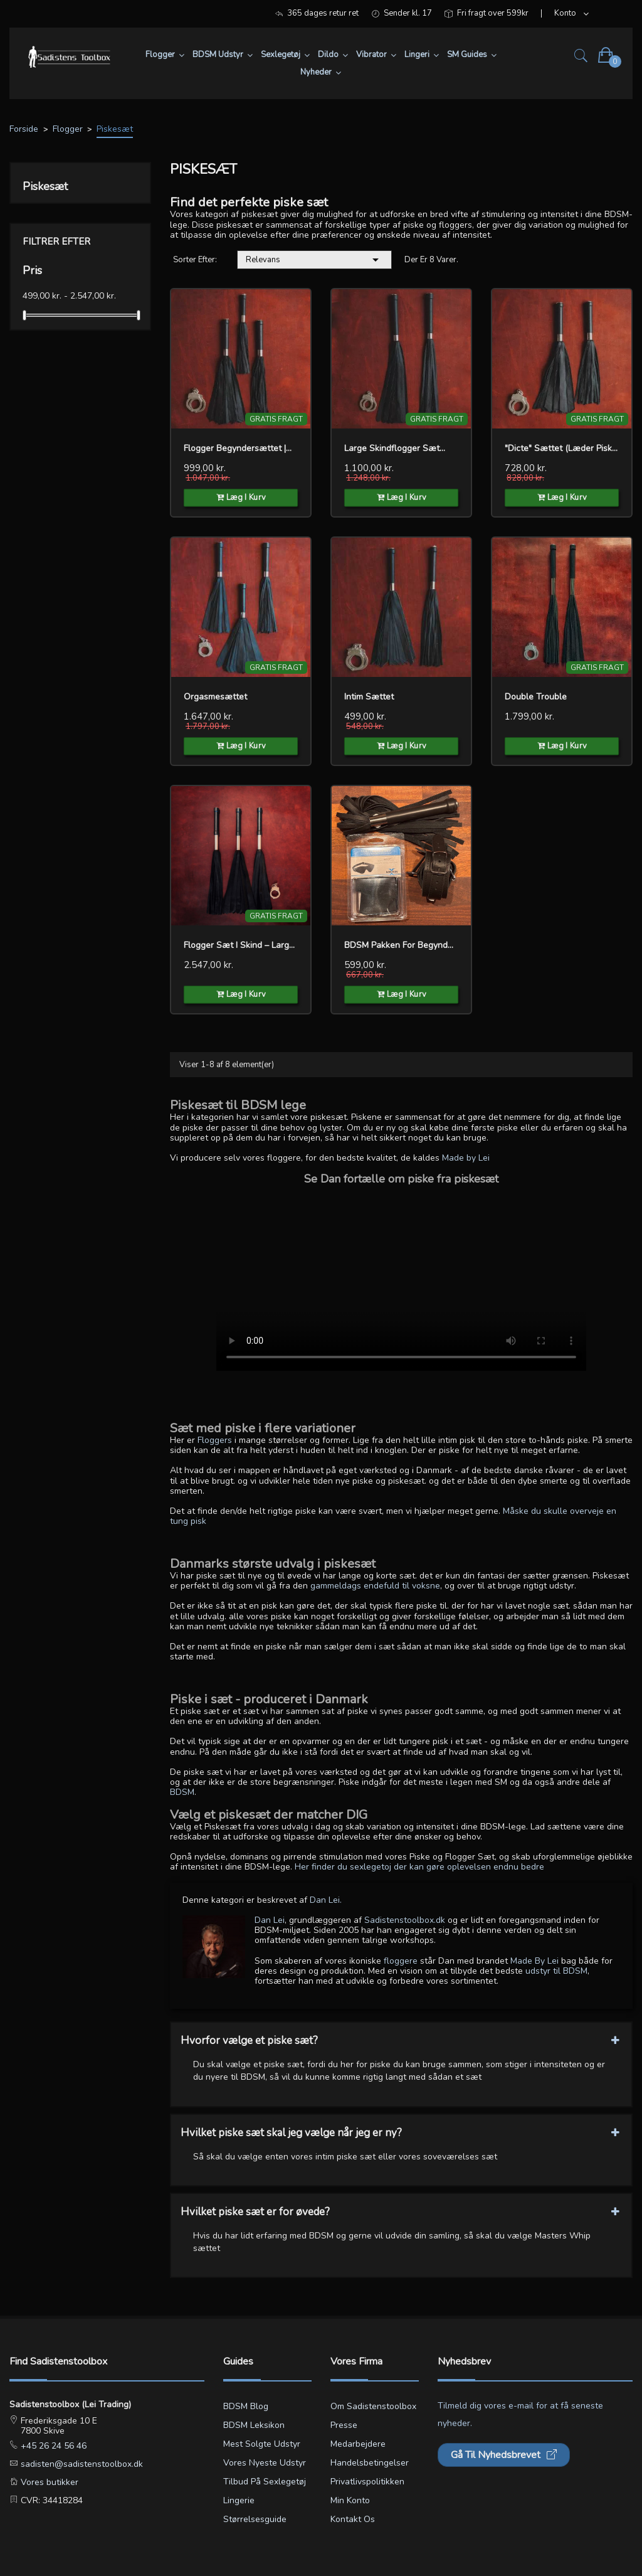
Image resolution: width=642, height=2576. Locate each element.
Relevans (314, 259)
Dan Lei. (326, 1900)
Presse (343, 2425)
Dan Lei (270, 1920)
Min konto (350, 2500)
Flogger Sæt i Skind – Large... (241, 945)
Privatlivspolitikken (367, 2482)
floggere (401, 1961)
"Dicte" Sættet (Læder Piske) (562, 448)
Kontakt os (352, 2519)
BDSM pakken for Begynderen (401, 945)
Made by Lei (466, 1158)
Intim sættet (369, 697)
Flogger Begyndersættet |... (238, 448)
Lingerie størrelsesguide (255, 2509)
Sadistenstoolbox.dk (404, 1920)
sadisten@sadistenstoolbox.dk (80, 2464)
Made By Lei (534, 1961)
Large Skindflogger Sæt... (394, 448)
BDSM (182, 1792)
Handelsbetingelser (369, 2463)
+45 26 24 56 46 (52, 2446)
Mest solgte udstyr (261, 2444)
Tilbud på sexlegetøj (264, 2482)
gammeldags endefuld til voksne (375, 1586)
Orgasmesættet (215, 697)
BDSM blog (245, 2406)
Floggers (214, 1440)
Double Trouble (536, 697)
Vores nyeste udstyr (264, 2463)
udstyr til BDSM (556, 1971)
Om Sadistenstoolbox (373, 2406)
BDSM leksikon (254, 2425)
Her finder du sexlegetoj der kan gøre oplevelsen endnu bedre (419, 1867)
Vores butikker (48, 2482)
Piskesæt (45, 186)
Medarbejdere (358, 2444)
